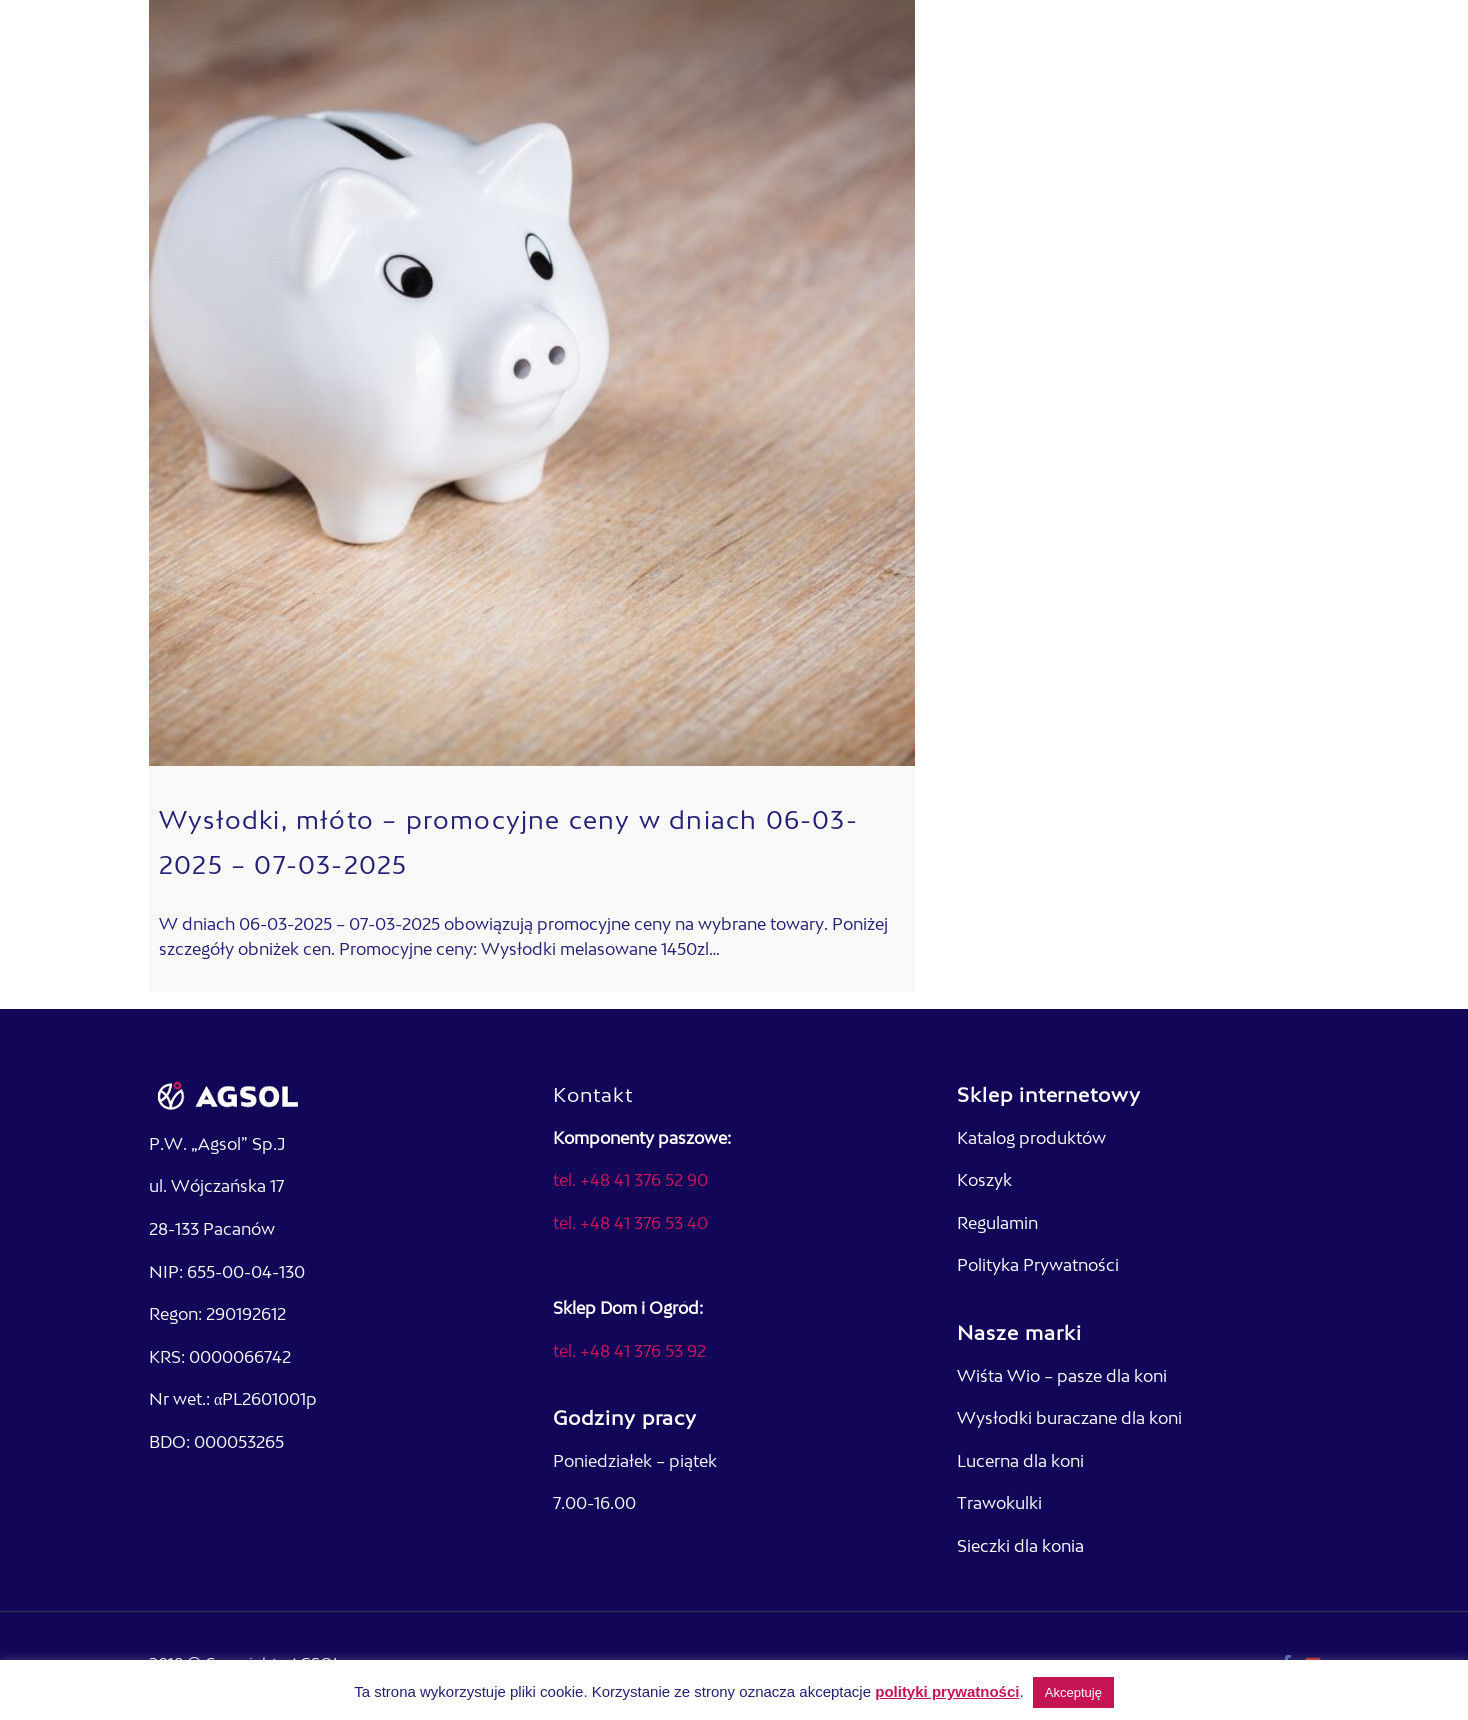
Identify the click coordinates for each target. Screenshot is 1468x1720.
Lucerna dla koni (1020, 1463)
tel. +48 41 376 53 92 (629, 1353)
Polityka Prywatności (1038, 1267)
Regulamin (997, 1225)
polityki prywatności (947, 1691)
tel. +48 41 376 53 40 (630, 1225)
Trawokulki (999, 1505)
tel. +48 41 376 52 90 (630, 1182)
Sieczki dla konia (1020, 1548)
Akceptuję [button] (1073, 1692)
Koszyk (984, 1182)
